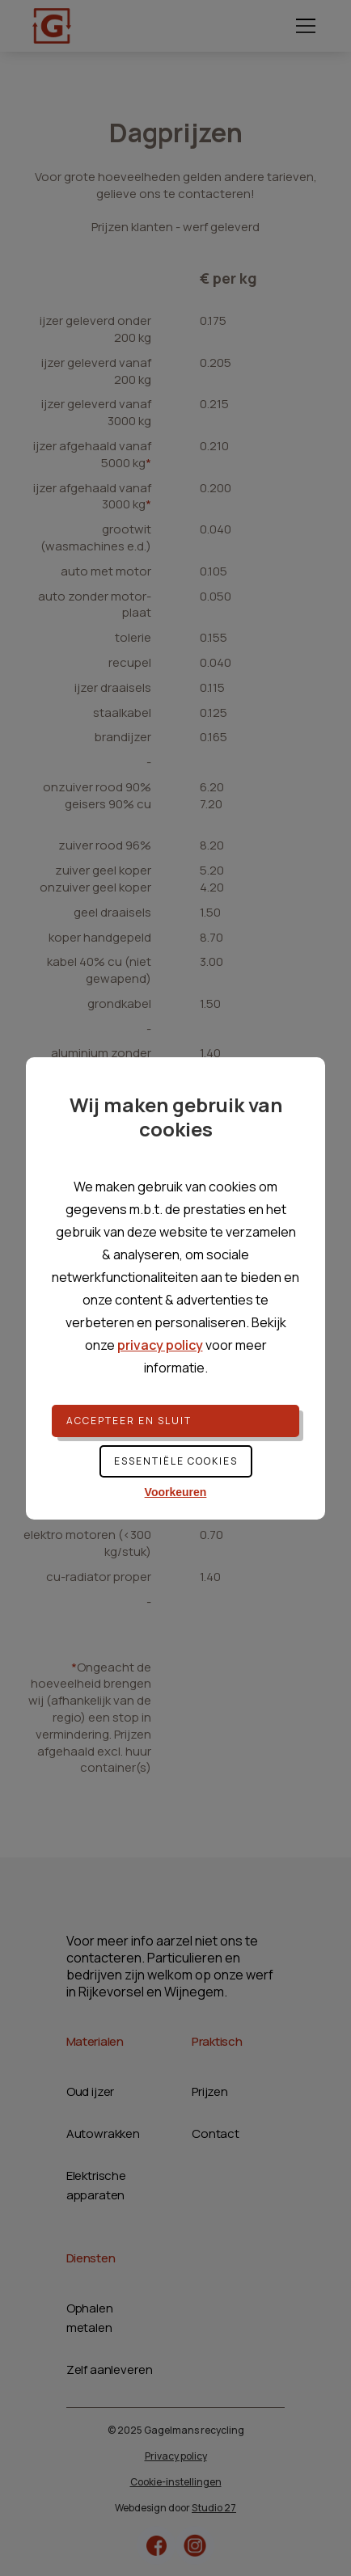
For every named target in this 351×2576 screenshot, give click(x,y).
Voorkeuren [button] (176, 1492)
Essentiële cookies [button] (176, 1461)
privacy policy (160, 1345)
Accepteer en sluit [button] (129, 1420)
